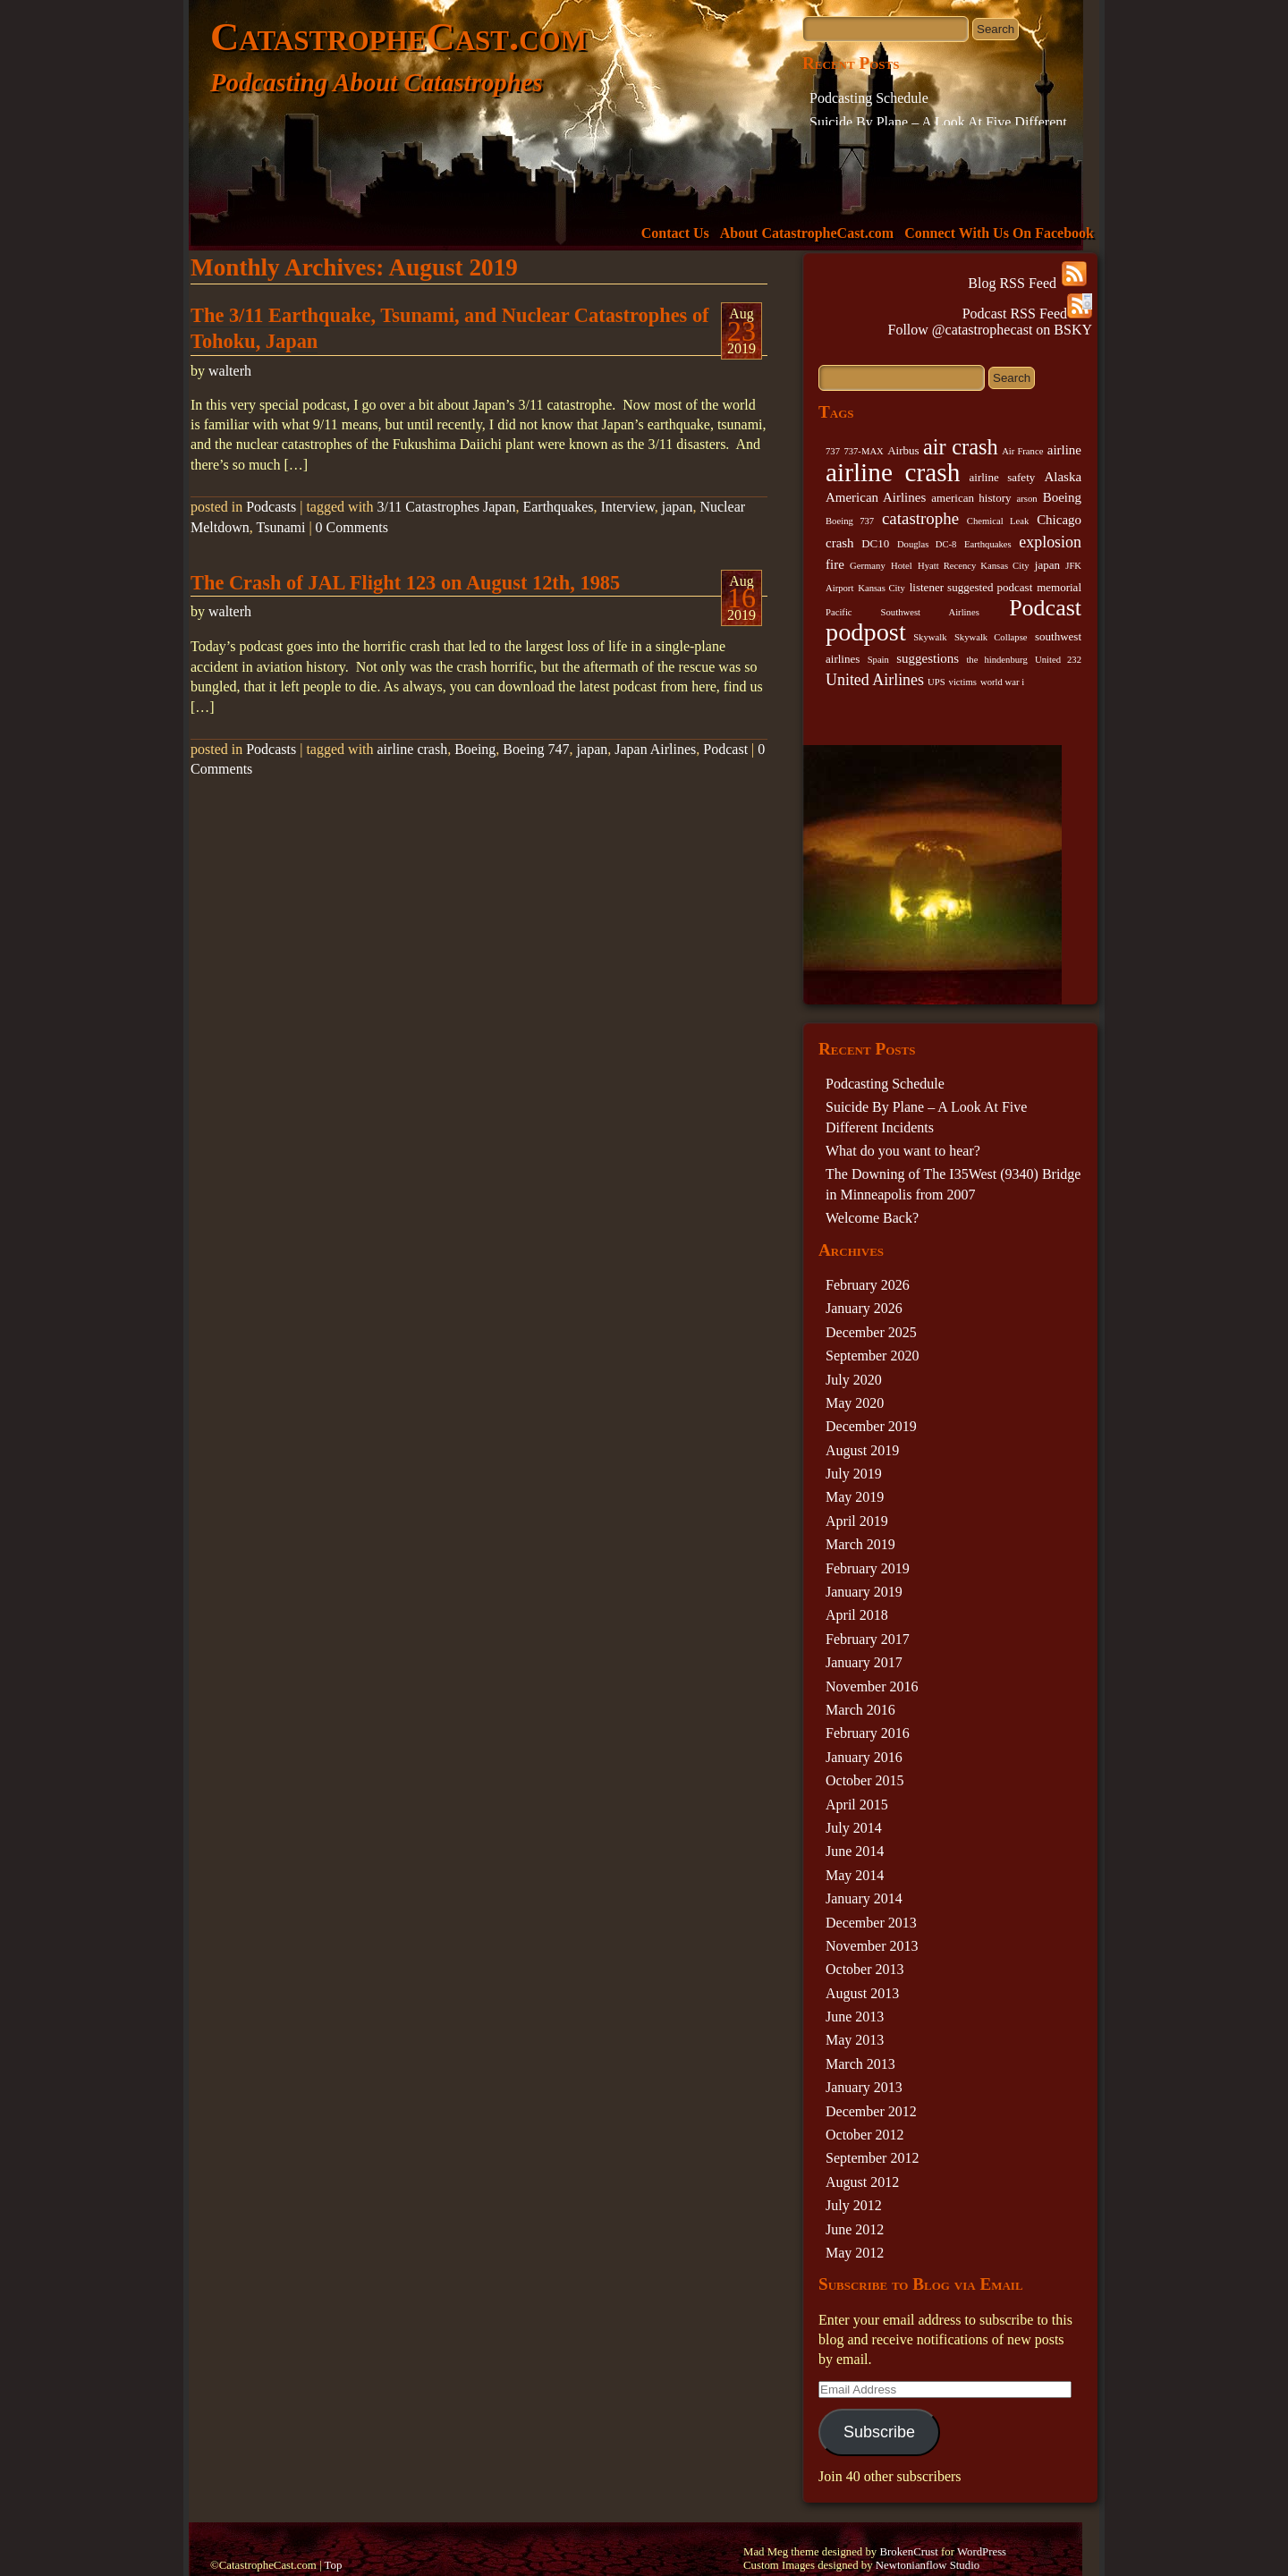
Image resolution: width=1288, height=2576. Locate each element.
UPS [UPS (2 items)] (936, 682)
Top (334, 2565)
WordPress (981, 2552)
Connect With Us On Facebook (999, 233)
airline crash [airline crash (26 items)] (893, 472)
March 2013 (860, 2064)
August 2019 (862, 1450)
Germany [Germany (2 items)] (868, 566)
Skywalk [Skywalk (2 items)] (929, 637)
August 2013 (862, 1993)
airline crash (412, 749)
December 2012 (871, 2111)
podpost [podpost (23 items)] (866, 632)
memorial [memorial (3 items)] (1059, 587)
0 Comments (352, 527)
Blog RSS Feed (1027, 283)
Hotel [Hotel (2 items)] (901, 566)
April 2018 (857, 1615)
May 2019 (855, 1496)
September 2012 (872, 2157)
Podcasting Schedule (868, 98)
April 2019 (857, 1521)
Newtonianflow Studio (927, 2565)
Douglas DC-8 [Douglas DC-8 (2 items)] (926, 544)
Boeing (475, 749)
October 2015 (865, 1780)
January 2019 (864, 1591)
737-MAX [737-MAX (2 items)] (863, 451)
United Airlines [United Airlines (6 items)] (875, 680)
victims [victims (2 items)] (963, 682)
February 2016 (868, 1733)
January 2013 (864, 2087)
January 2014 (864, 1898)
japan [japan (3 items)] (1047, 565)
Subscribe (879, 2432)
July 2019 (854, 1473)
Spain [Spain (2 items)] (878, 660)
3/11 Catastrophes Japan (446, 506)
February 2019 (868, 1568)
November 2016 (872, 1686)
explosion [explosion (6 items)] (1050, 542)
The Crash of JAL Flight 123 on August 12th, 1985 (405, 583)
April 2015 (857, 1804)
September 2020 (872, 1355)
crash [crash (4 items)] (840, 543)
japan (677, 506)
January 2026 (864, 1308)
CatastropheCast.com (398, 36)
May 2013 (855, 2039)
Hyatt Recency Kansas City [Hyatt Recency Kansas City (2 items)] (973, 566)
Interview (628, 506)
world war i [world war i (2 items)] (1002, 682)
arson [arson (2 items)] (1027, 499)
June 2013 (855, 2016)
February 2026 (868, 1284)
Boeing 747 (536, 749)
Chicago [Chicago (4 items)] (1059, 520)
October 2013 (865, 1969)
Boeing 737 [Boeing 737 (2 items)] (850, 521)
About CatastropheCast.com (807, 233)
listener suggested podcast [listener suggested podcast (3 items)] (971, 587)
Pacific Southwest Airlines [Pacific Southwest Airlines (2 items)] (902, 612)
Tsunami (281, 527)
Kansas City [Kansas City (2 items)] (881, 588)
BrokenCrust (908, 2552)
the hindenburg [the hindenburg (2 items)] (996, 660)
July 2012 (854, 2205)
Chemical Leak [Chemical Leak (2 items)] (998, 521)
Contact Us (675, 233)
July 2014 (854, 1827)
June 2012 (855, 2229)
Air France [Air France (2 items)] (1022, 451)
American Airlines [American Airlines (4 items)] (876, 497)
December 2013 (871, 1922)
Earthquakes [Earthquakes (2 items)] (988, 544)
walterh (229, 370)
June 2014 (855, 1851)
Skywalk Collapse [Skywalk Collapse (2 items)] (991, 637)
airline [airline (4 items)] (1064, 450)
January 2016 (864, 1757)
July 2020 (854, 1379)
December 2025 (871, 1332)
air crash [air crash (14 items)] (960, 447)
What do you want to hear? (903, 1150)
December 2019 (871, 1426)
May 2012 (855, 2252)
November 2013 (872, 1945)
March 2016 (860, 1709)
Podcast (725, 749)
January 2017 (864, 1662)
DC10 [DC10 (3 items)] (875, 543)
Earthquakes (557, 506)
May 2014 (855, 1875)
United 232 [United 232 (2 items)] (1058, 660)
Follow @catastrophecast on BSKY (990, 329)
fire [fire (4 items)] (835, 564)
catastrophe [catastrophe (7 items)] (920, 518)
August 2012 (862, 2182)
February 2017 (868, 1639)
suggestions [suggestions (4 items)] (927, 658)
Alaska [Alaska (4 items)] (1062, 477)
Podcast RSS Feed (1027, 313)
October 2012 (865, 2134)
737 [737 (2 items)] (833, 451)
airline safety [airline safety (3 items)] (1003, 477)
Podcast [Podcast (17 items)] (1045, 608)
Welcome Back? (872, 1217)
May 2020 (855, 1403)
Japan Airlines (655, 749)
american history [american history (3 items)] (971, 497)
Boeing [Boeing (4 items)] (1062, 497)
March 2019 (860, 1544)
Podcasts (271, 506)
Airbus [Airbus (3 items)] (903, 450)
